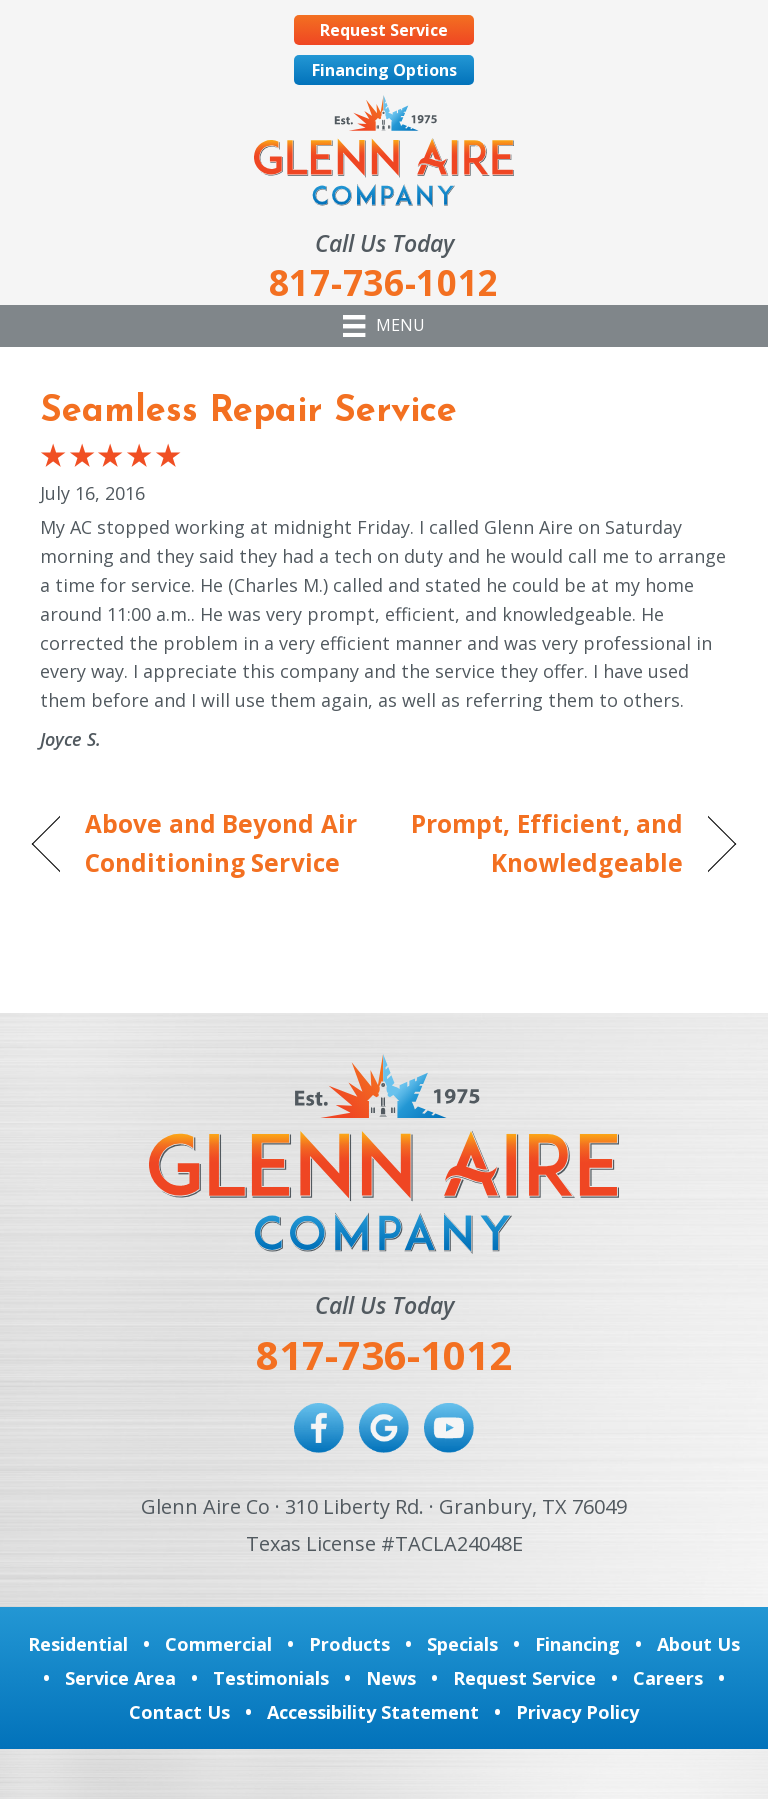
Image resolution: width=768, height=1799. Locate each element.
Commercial (218, 1644)
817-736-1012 (384, 1354)
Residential (78, 1644)
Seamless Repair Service (248, 412)
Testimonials (271, 1678)
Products (349, 1644)
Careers (668, 1678)
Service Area (120, 1678)
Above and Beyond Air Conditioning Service (221, 843)
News (391, 1678)
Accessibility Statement (373, 1712)
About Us (698, 1644)
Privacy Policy (577, 1712)
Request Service (524, 1678)
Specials (462, 1644)
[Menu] (383, 326)
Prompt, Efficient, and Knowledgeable (544, 843)
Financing (577, 1644)
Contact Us (179, 1712)
